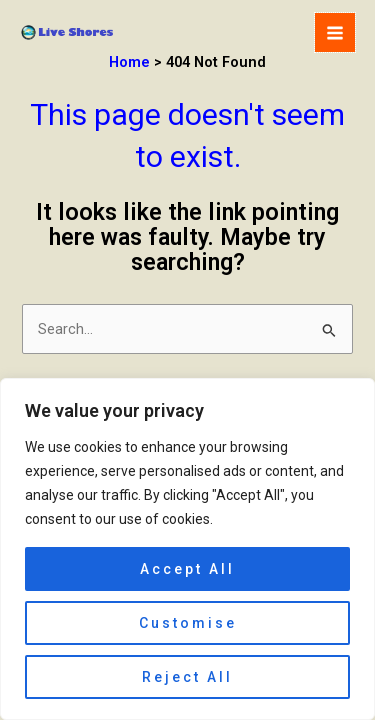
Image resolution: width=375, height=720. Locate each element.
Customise (188, 623)
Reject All (187, 677)
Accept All (187, 569)
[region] (187, 549)
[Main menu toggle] (335, 33)
